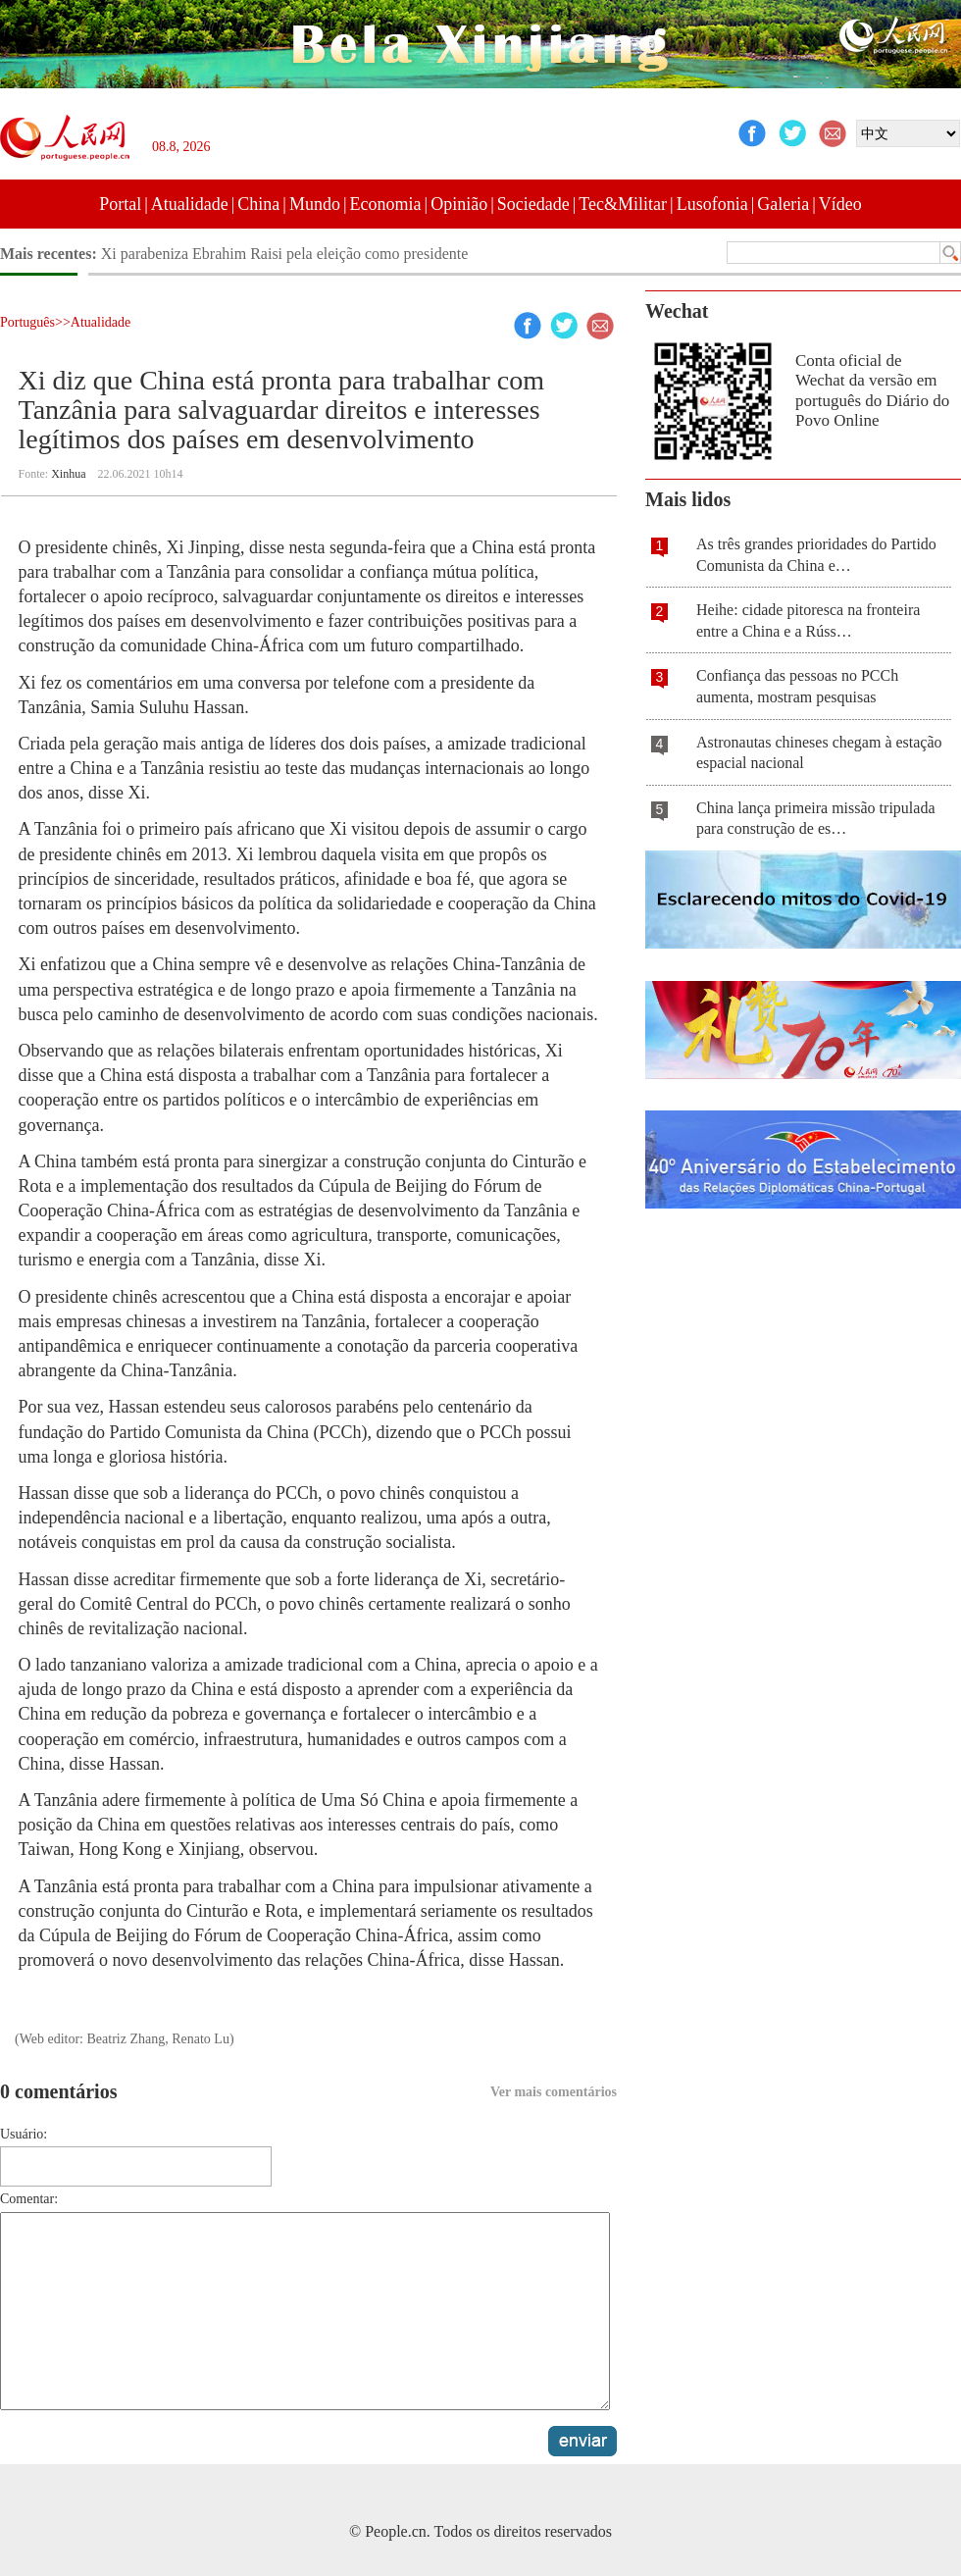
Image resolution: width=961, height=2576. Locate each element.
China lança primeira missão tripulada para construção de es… (815, 818)
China (258, 204)
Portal (120, 204)
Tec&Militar (623, 204)
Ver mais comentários (553, 2092)
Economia (386, 204)
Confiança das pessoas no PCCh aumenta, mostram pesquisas (797, 686)
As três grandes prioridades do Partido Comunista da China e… (816, 555)
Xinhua (68, 474)
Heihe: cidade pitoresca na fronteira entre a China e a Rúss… (808, 620)
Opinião (458, 204)
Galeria (783, 204)
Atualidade (189, 204)
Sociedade (533, 204)
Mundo (314, 204)
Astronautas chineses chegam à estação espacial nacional (819, 753)
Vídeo (840, 204)
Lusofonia (712, 204)
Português (27, 322)
